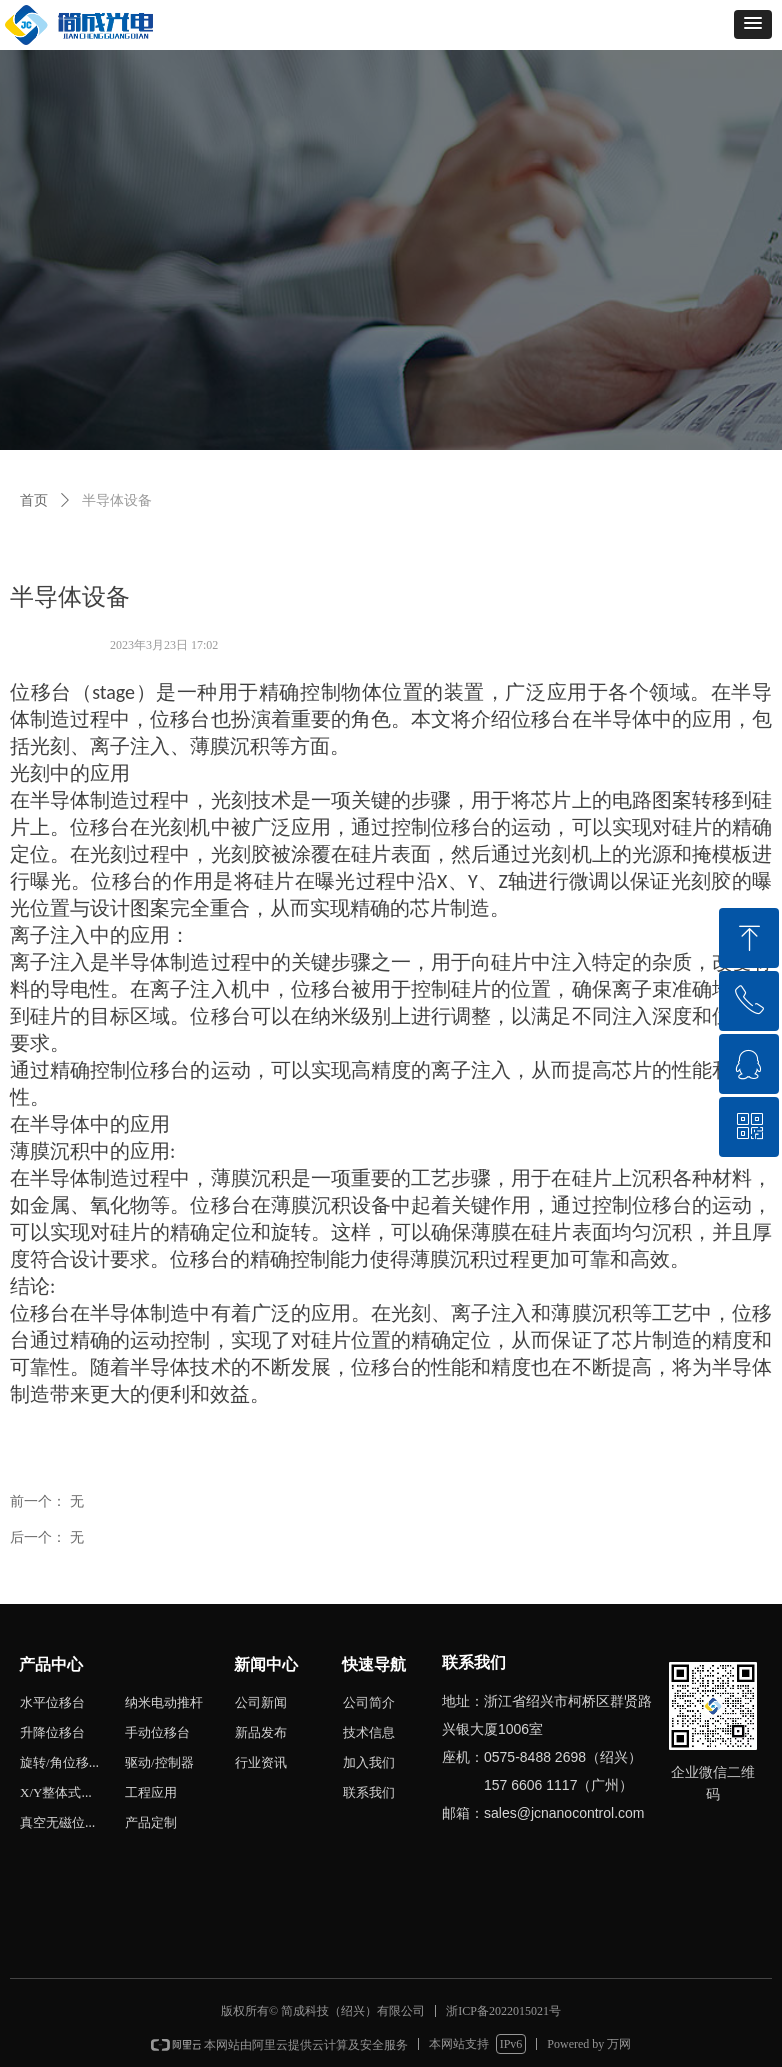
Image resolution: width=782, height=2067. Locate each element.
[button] (753, 24)
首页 (34, 500)
